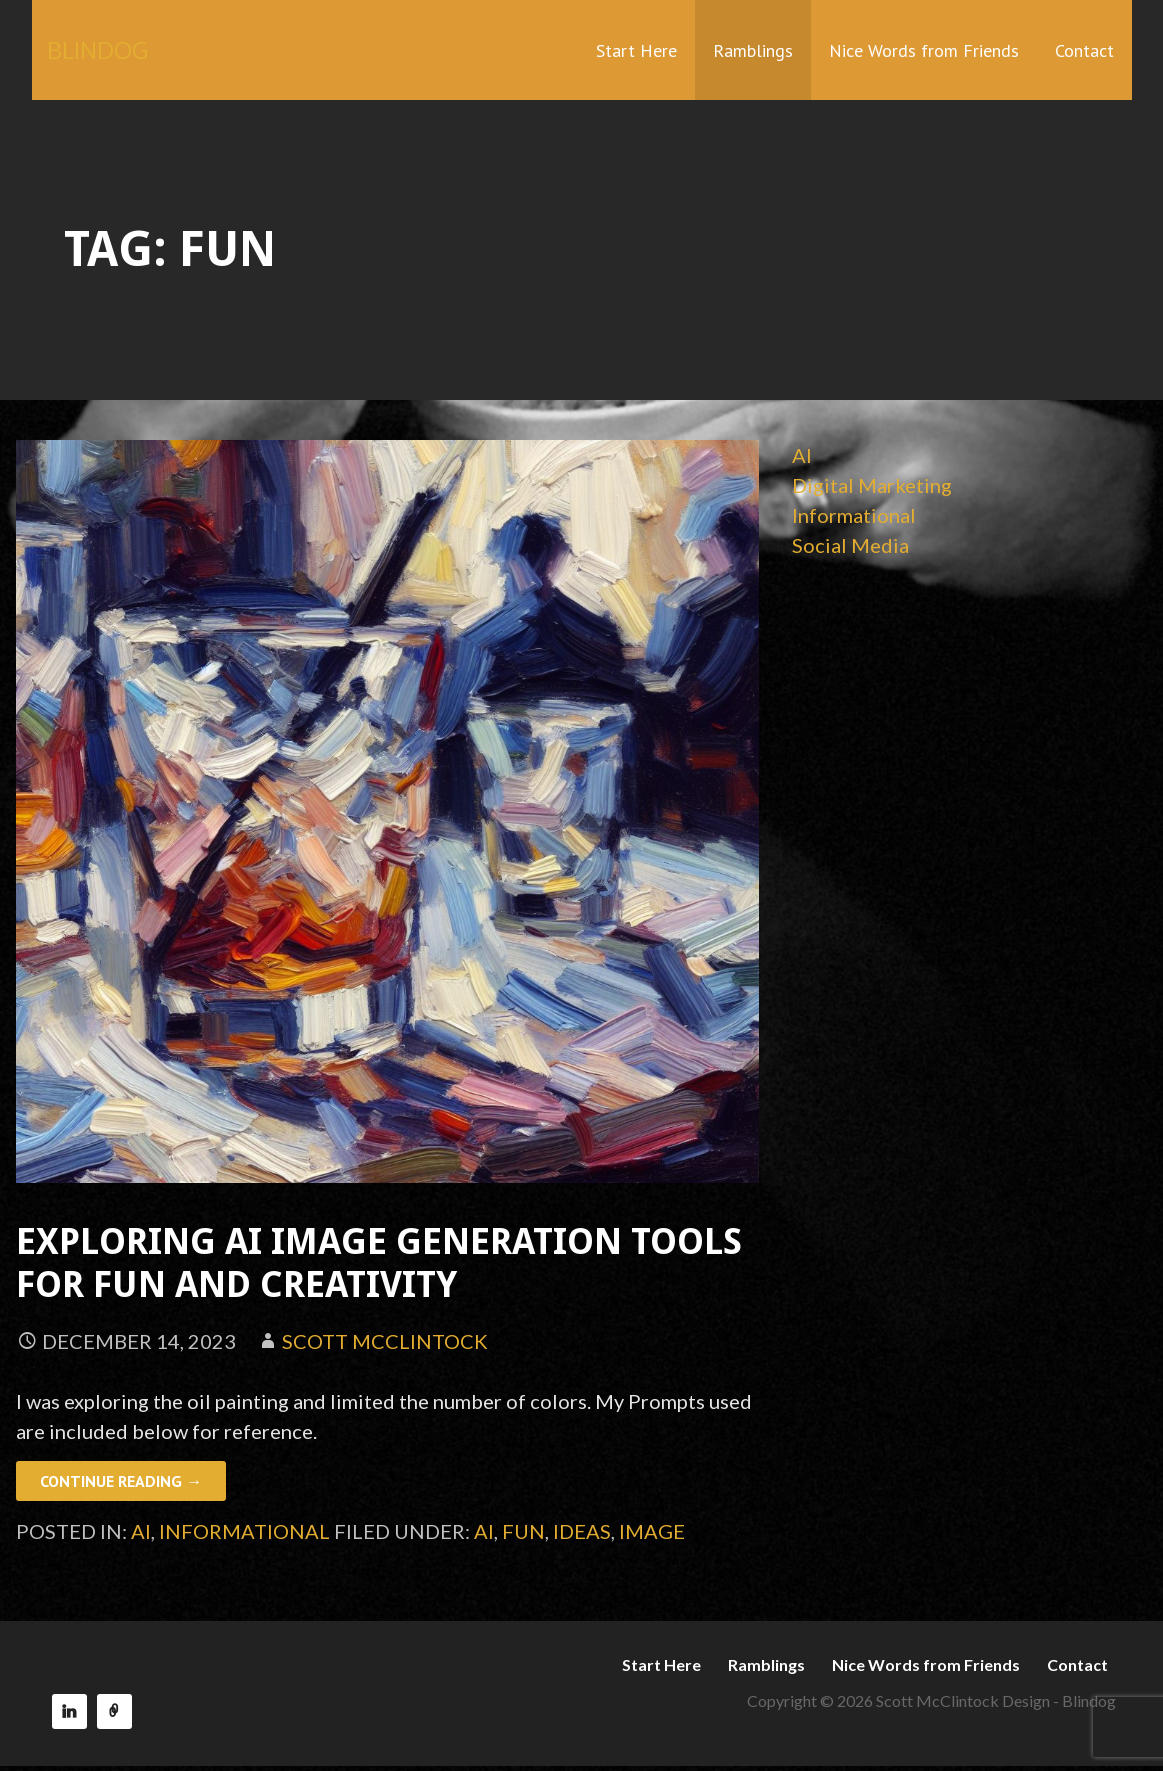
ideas (582, 1531)
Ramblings (753, 50)
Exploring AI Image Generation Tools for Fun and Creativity (379, 1263)
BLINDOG (98, 49)
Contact (1084, 50)
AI (141, 1531)
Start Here (636, 50)
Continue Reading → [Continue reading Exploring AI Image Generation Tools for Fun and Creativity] (121, 1481)
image (652, 1531)
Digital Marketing (872, 485)
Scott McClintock (385, 1341)
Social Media (850, 545)
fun (523, 1531)
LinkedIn (69, 1711)
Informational (244, 1531)
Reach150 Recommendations (114, 1711)
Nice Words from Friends (924, 50)
